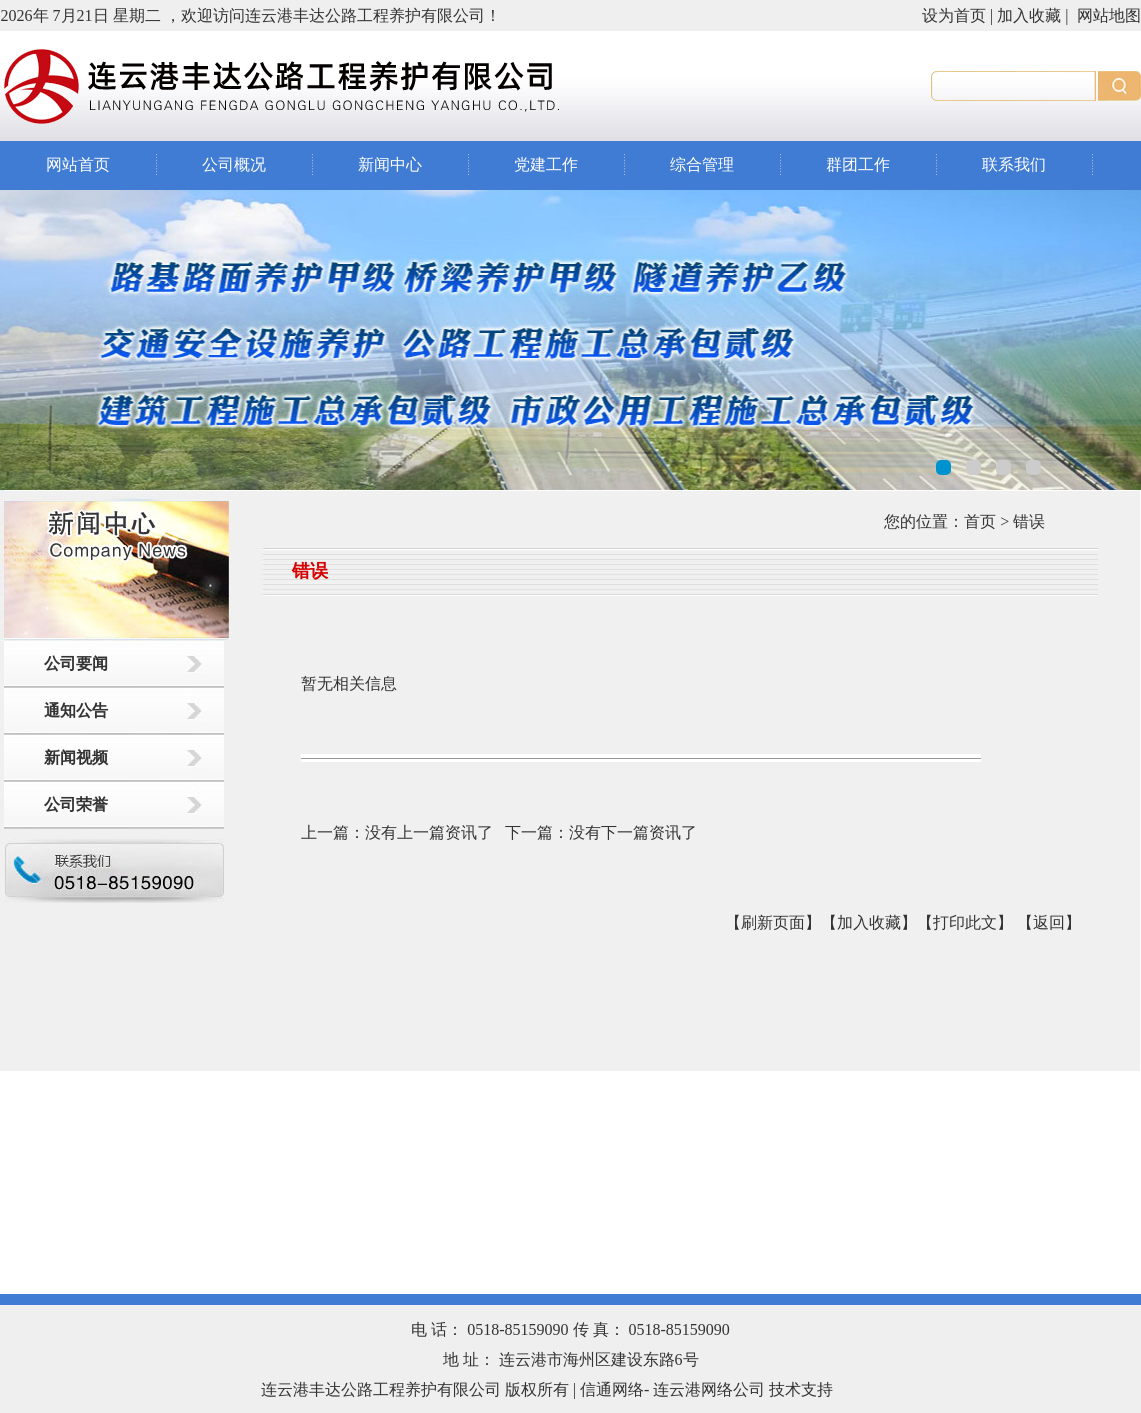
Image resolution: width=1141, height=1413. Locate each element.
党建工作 (546, 164)
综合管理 (702, 164)
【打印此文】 (965, 922)
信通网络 (612, 1389)
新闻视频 (76, 757)
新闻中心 (390, 164)
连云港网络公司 (709, 1389)
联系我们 (1014, 164)
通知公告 (76, 710)
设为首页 (954, 15)
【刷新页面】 (773, 922)
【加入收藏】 (869, 922)
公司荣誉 (76, 804)
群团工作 (858, 164)
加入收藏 (1029, 15)
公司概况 (234, 164)
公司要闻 (76, 663)
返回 (1049, 922)
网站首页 (78, 164)
